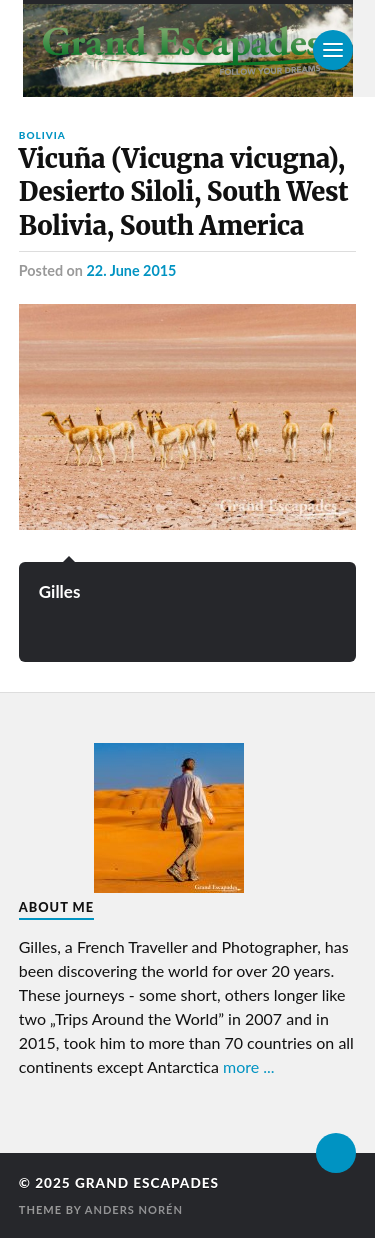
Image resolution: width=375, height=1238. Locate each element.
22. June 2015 (131, 270)
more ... (249, 1066)
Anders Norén (134, 1209)
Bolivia (42, 135)
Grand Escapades (147, 1183)
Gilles (60, 591)
